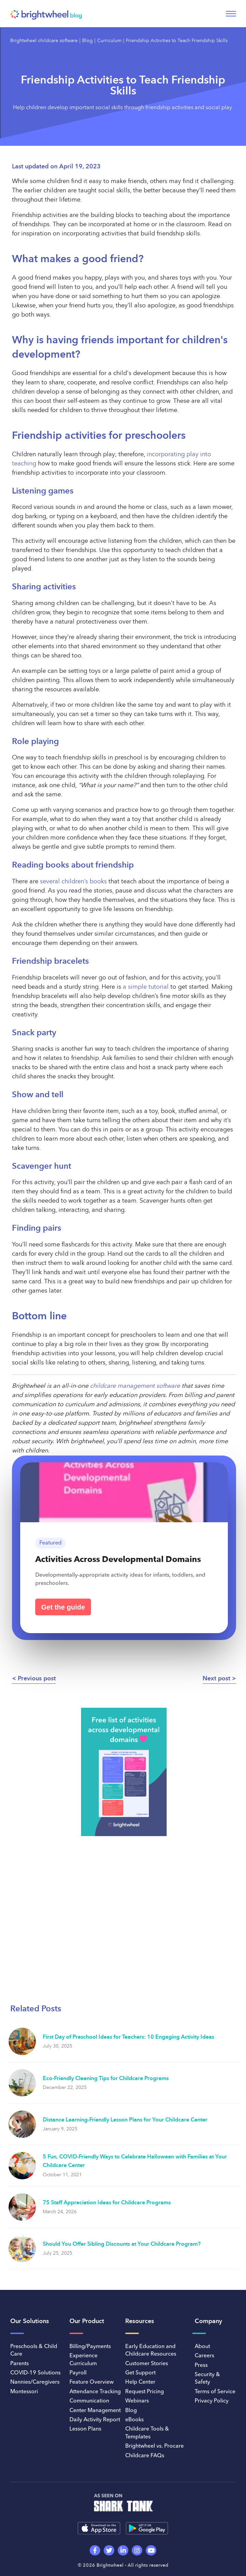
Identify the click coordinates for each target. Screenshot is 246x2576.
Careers (204, 2356)
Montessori (24, 2392)
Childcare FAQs (144, 2456)
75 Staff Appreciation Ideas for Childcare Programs (107, 2203)
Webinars (137, 2401)
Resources (139, 2321)
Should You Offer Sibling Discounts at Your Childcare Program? (121, 2244)
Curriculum (109, 40)
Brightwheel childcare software (44, 40)
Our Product (86, 2321)
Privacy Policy (212, 2401)
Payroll (78, 2373)
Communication (89, 2401)
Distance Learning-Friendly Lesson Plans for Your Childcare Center (125, 2120)
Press (201, 2365)
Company (208, 2321)
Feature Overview (91, 2382)
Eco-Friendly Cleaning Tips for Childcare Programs (106, 2078)
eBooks (134, 2420)
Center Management (95, 2410)
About (202, 2346)
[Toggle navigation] (231, 13)
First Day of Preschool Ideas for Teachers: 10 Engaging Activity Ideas (128, 2037)
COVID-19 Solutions (35, 2373)
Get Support (140, 2373)
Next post (216, 1679)
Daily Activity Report (94, 2420)
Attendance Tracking (95, 2392)
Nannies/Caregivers (35, 2382)
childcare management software (135, 1386)
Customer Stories (146, 2364)
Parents (19, 2364)
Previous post (37, 1679)
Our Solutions (29, 2321)
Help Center (140, 2382)
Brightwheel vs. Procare (154, 2446)
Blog (87, 40)
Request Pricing (144, 2392)
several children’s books (73, 882)
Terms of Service (215, 2392)
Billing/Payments (90, 2346)
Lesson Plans (85, 2429)
